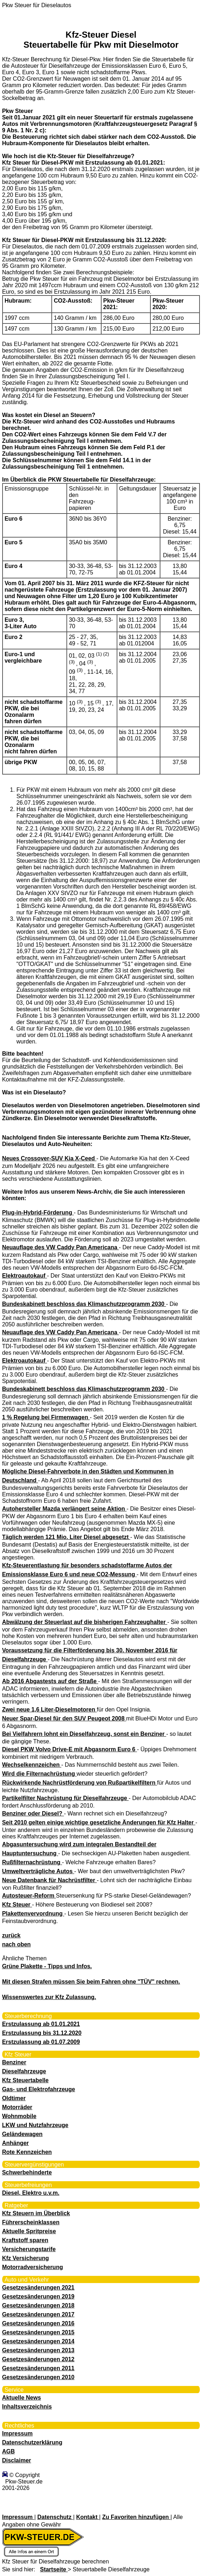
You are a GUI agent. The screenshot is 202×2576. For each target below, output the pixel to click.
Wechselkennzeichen (31, 1765)
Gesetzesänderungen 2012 (38, 2359)
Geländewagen (22, 2134)
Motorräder (17, 2107)
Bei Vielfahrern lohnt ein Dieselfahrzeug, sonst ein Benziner (84, 1734)
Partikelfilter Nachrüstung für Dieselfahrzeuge (65, 1798)
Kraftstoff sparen (25, 2240)
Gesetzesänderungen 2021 (38, 2287)
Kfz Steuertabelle (25, 2080)
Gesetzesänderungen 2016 (38, 2323)
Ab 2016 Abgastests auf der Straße (50, 1681)
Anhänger (15, 2143)
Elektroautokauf (24, 1276)
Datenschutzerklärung (32, 2442)
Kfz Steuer (17, 1905)
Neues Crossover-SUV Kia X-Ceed (49, 1158)
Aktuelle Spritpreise (29, 2231)
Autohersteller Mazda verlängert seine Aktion (64, 1509)
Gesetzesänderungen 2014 (38, 2341)
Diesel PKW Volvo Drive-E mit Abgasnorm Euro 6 (69, 1749)
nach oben (16, 1944)
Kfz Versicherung (25, 2258)
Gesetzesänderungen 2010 (38, 2377)
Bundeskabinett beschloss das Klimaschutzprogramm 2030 (84, 1304)
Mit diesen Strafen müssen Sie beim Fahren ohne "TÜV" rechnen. (91, 1982)
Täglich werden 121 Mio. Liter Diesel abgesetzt (66, 1537)
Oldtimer (14, 2098)
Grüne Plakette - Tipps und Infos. (47, 1966)
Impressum (17, 2433)
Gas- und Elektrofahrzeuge (38, 2089)
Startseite (53, 2569)
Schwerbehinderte (27, 2172)
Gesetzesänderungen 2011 (38, 2368)
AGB (8, 2451)
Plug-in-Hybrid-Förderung (38, 1212)
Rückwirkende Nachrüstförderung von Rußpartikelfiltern (79, 1783)
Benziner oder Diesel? (33, 1813)
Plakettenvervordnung (33, 1913)
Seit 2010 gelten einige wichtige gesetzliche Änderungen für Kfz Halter (99, 1822)
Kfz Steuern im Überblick (36, 2213)
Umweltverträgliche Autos (38, 1871)
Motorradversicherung (32, 2267)
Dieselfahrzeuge (24, 2071)
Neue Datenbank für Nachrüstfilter (49, 1880)
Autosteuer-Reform (29, 1896)
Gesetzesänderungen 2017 (38, 2314)
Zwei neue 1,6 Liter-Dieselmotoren (49, 1709)
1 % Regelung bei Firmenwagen (46, 1417)
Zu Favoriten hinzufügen (136, 2517)
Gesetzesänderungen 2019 (38, 2296)
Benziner (14, 2062)
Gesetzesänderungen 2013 (38, 2350)
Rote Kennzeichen (27, 2152)
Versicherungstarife (29, 2249)
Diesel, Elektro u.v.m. (31, 2193)
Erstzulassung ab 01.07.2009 (41, 2042)
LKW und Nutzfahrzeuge (35, 2125)
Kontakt (87, 2517)
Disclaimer (16, 2460)
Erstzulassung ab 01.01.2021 (41, 2024)
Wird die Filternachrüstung (39, 1774)
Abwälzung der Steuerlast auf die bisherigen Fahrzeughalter (85, 1622)
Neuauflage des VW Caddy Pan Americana (60, 1247)
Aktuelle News (21, 2398)
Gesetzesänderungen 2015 (38, 2332)
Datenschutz (55, 2517)
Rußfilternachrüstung (32, 1862)
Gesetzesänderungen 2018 (38, 2305)
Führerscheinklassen (31, 2222)
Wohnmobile (19, 2116)
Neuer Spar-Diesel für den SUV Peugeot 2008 (64, 1718)
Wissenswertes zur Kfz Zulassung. (49, 1997)
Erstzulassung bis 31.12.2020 (41, 2033)
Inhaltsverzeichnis (27, 2407)
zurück (11, 1935)
